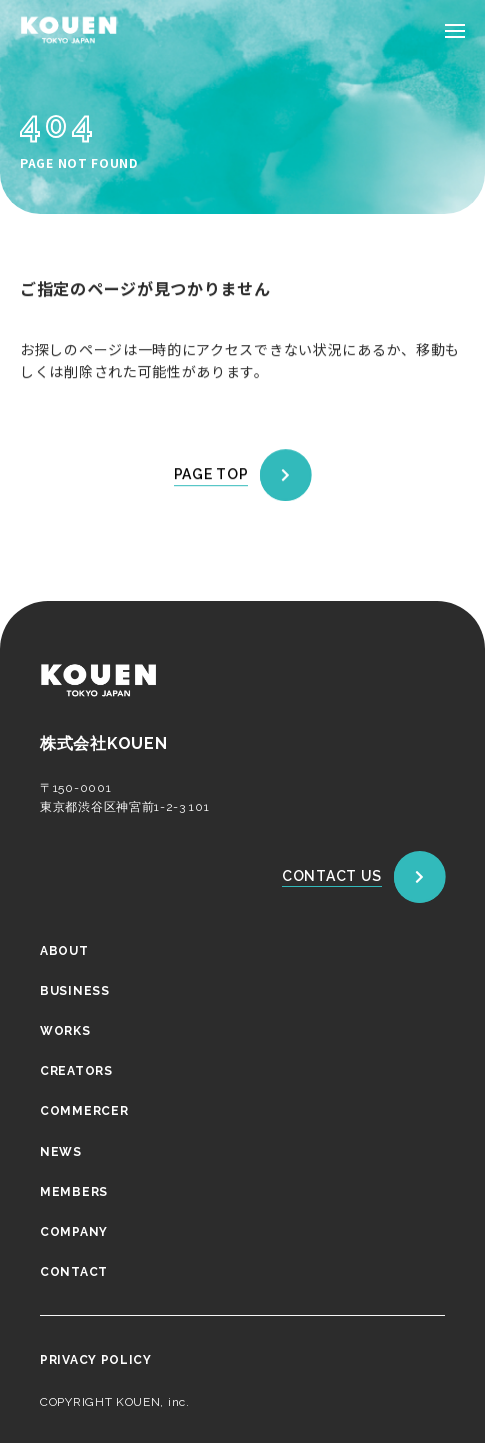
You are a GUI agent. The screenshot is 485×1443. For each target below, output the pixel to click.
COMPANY (74, 1232)
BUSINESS (75, 990)
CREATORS (76, 1071)
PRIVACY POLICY (96, 1360)
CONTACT (74, 1272)
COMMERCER (84, 1111)
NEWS (61, 1151)
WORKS (65, 1031)
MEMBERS (74, 1191)
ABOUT (64, 950)
